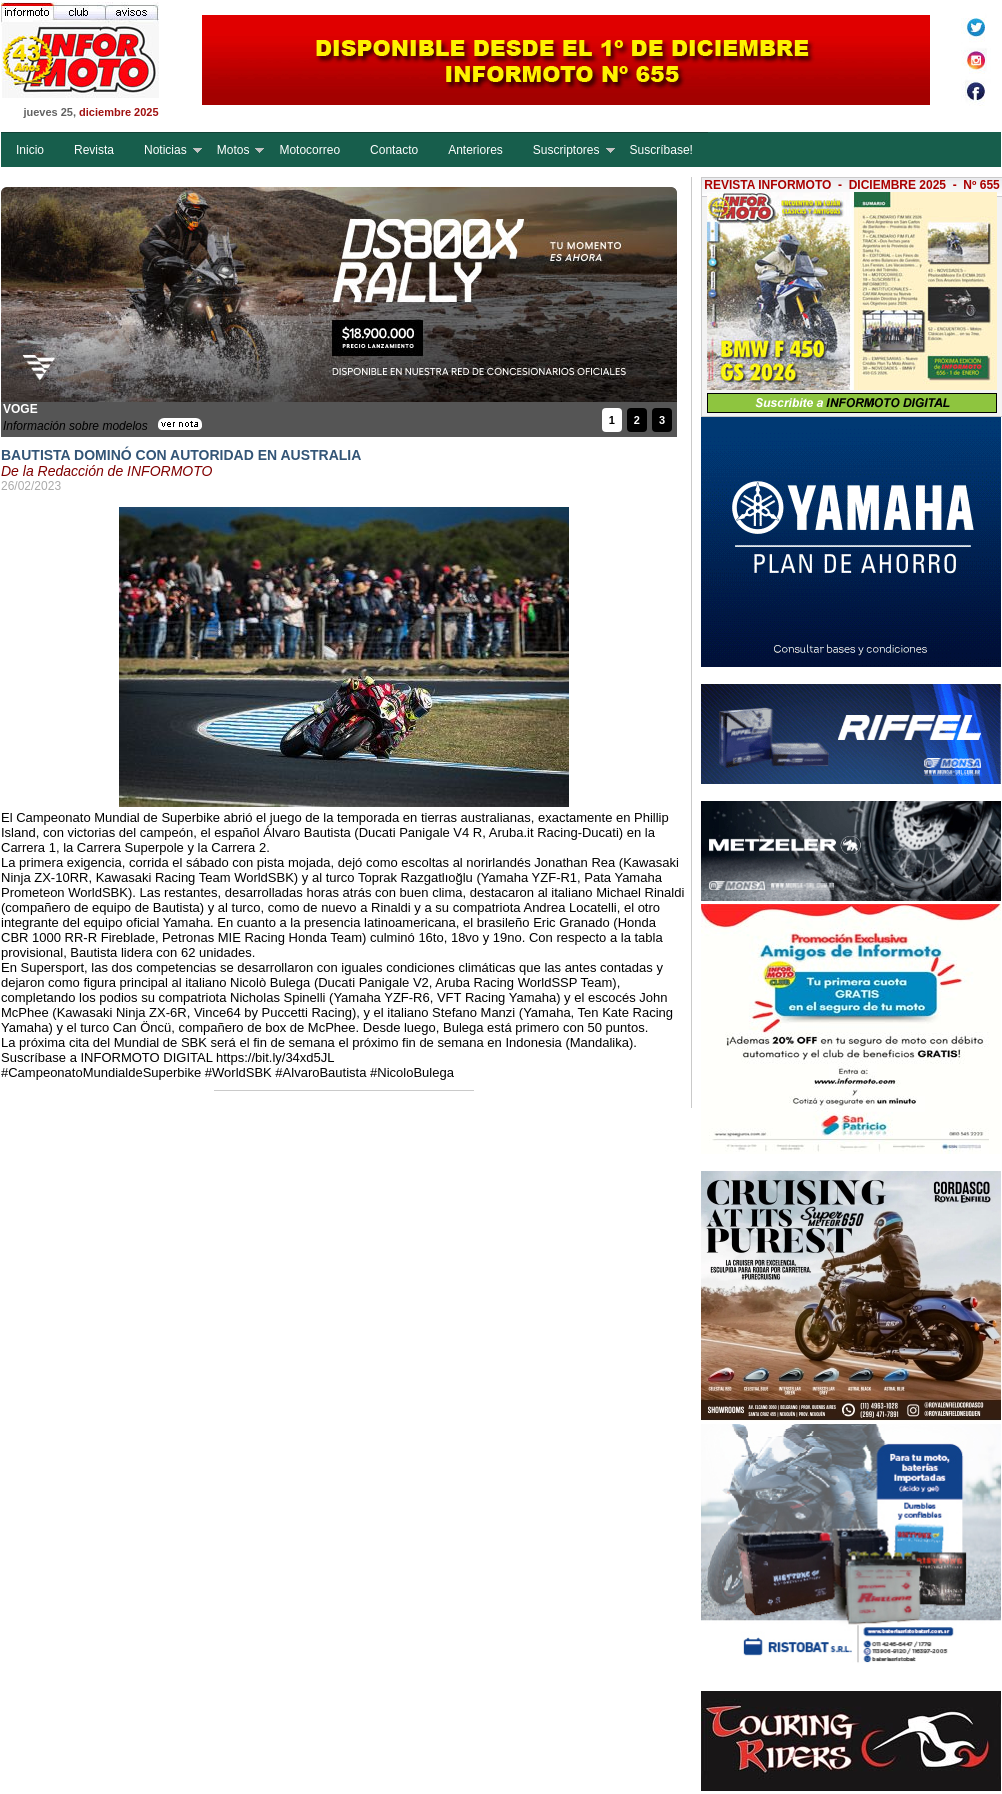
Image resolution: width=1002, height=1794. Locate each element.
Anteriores (475, 150)
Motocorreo (309, 150)
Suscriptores (566, 150)
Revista (94, 150)
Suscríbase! (661, 150)
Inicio (30, 150)
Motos (233, 150)
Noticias (165, 150)
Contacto (394, 150)
